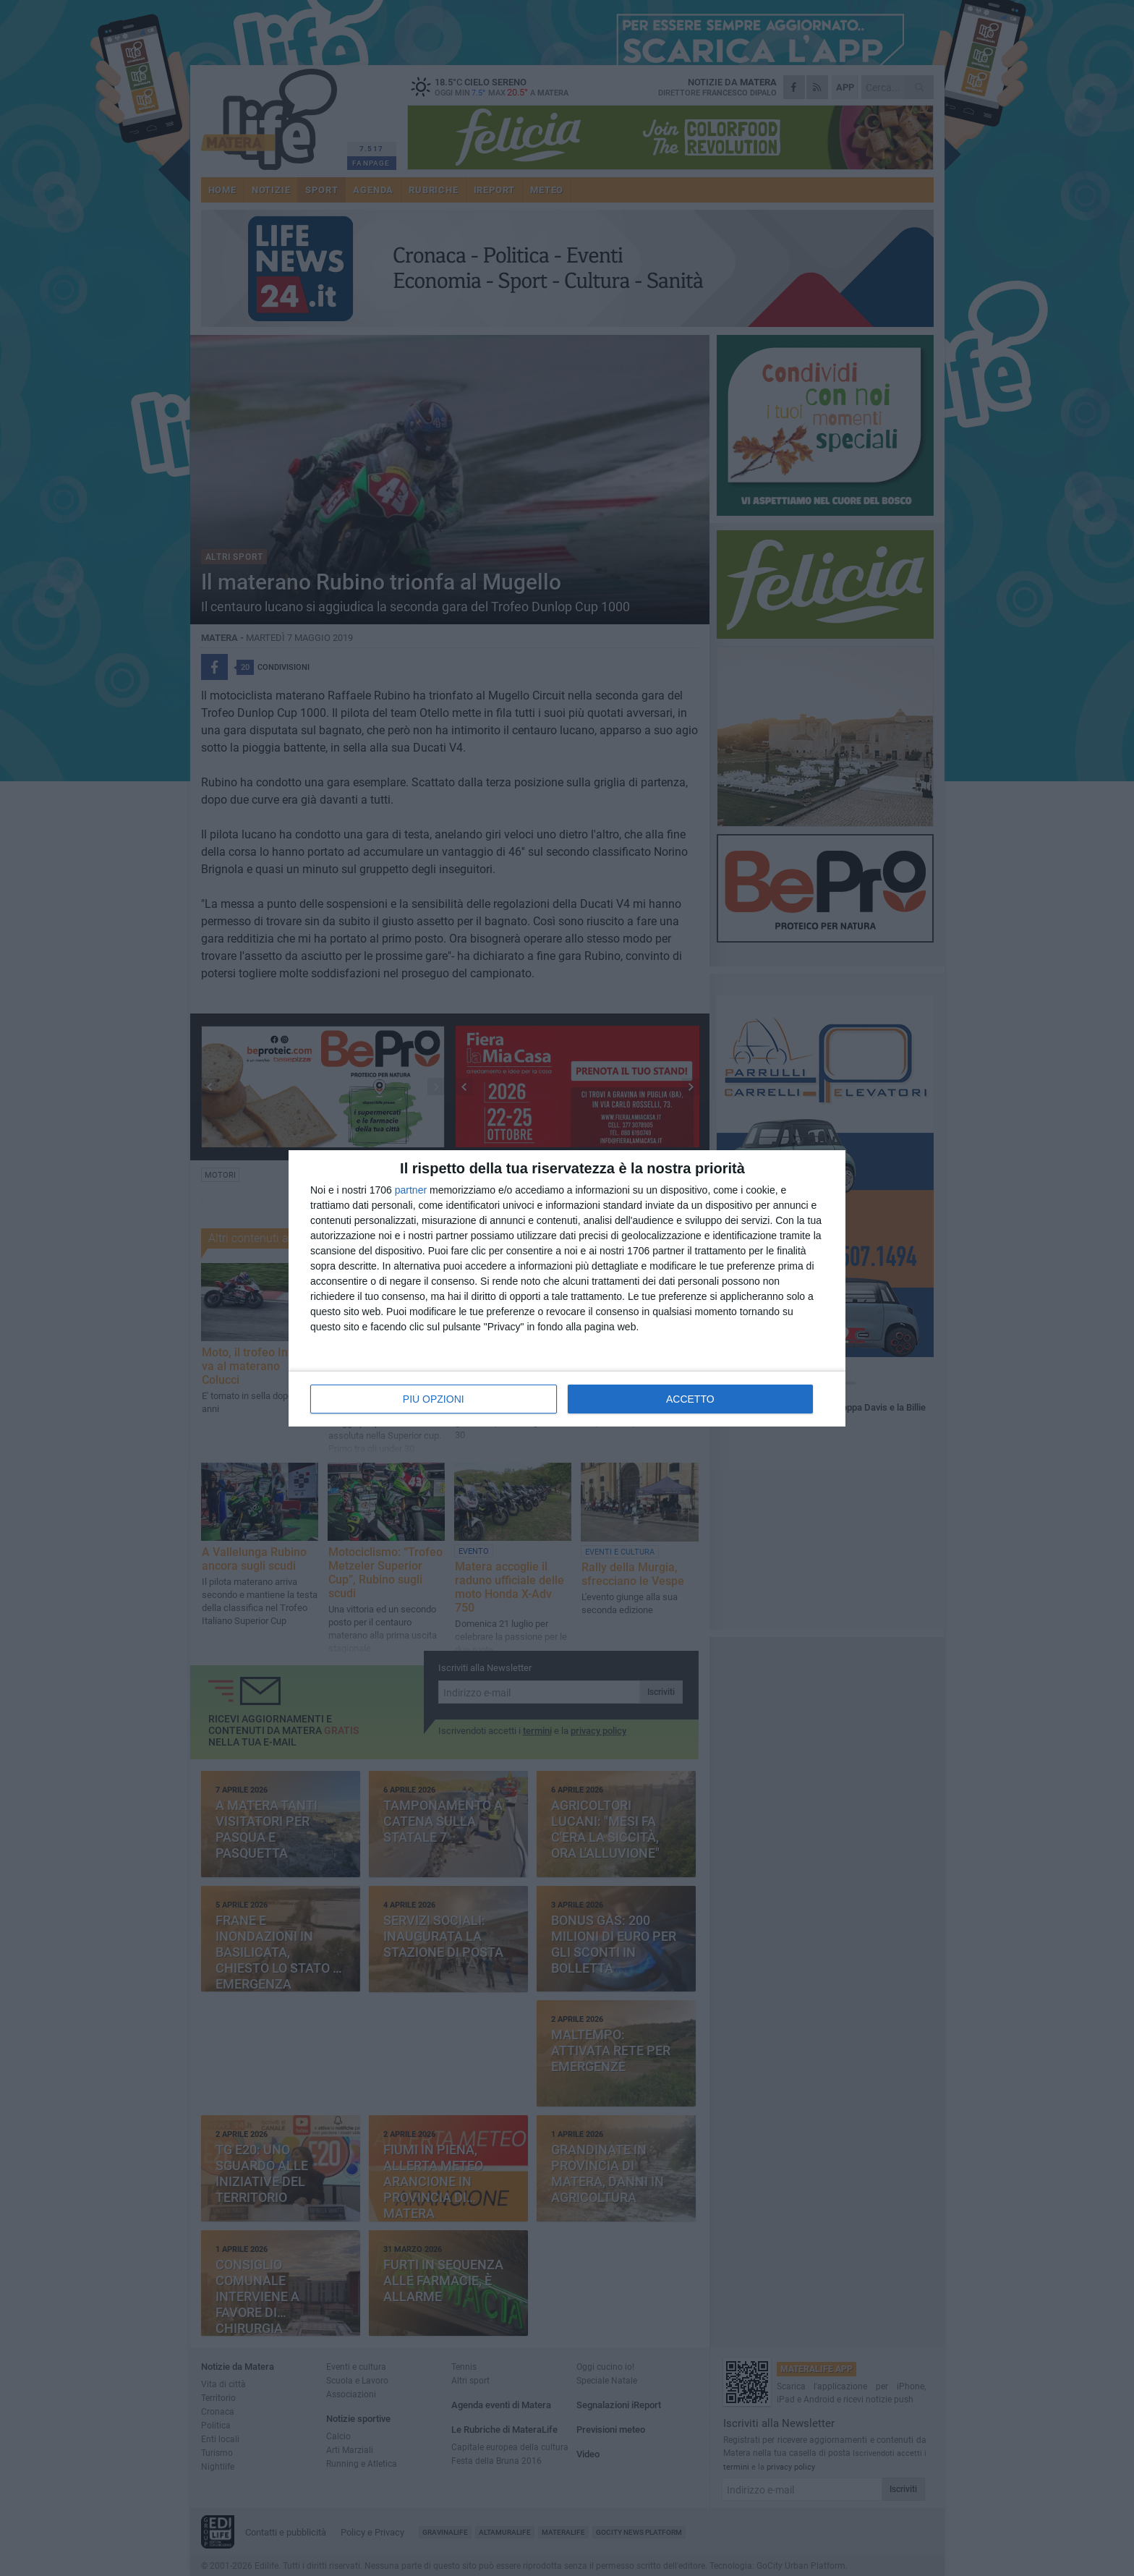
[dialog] (567, 1288)
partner (411, 1190)
